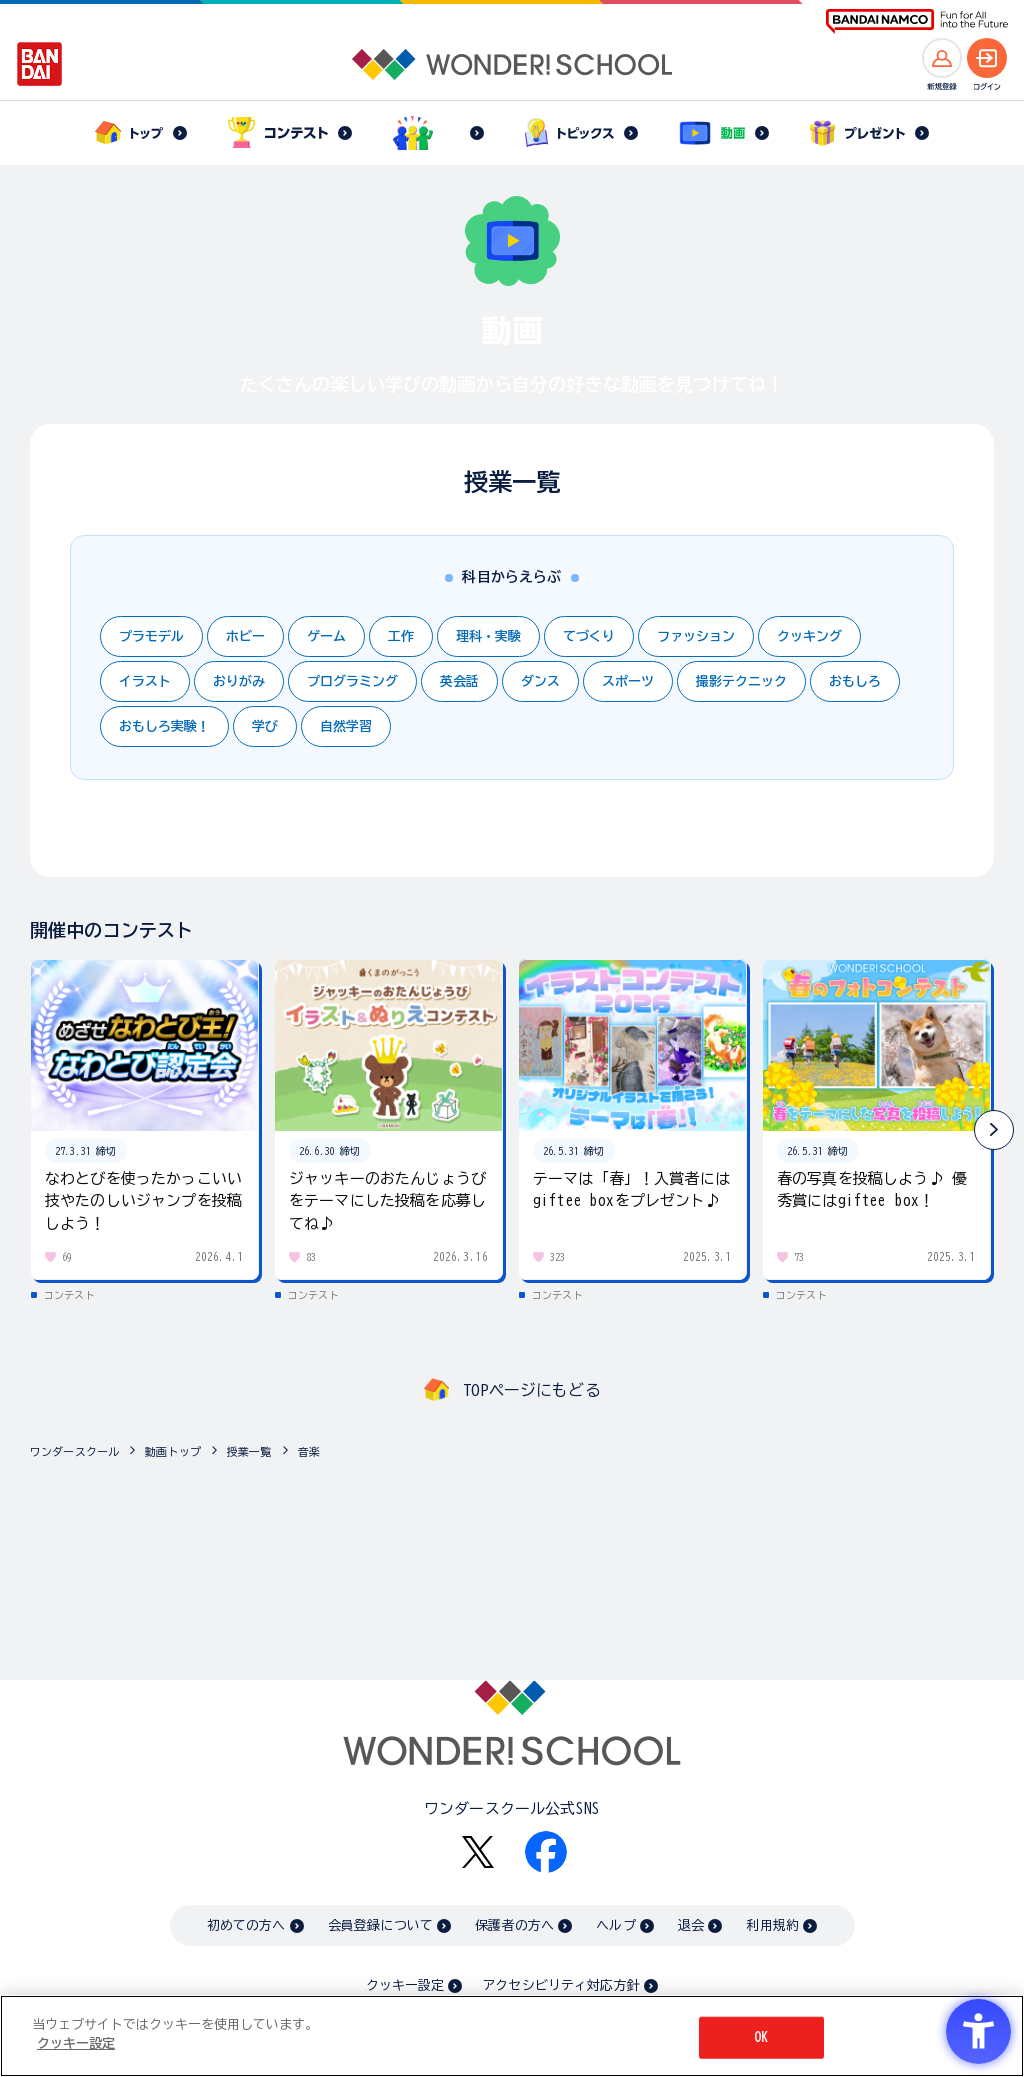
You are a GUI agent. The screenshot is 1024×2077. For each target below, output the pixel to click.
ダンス (540, 681)
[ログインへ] (987, 58)
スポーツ (628, 681)
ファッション (696, 636)
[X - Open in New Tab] (478, 1852)
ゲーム (326, 636)
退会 (691, 1925)
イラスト (145, 681)
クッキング (809, 636)
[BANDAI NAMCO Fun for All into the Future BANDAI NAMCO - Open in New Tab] (917, 21)
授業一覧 (249, 1451)
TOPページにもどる (532, 1390)
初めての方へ (246, 1925)
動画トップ (173, 1451)
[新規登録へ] (942, 58)
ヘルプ (615, 1925)
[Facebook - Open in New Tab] (546, 1852)
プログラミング (352, 681)
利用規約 (772, 1925)
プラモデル (151, 636)
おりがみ (239, 681)
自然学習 (346, 726)
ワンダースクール (74, 1451)
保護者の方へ (514, 1925)
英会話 (459, 681)
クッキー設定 (405, 1985)
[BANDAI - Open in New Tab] (40, 64)
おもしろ (855, 681)
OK (761, 2037)
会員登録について (380, 1925)
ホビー (245, 636)
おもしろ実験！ (164, 726)
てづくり (589, 636)
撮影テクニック (741, 681)
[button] (994, 1130)
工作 (401, 636)
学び (265, 726)
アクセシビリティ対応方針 (561, 1985)
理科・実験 (488, 636)
